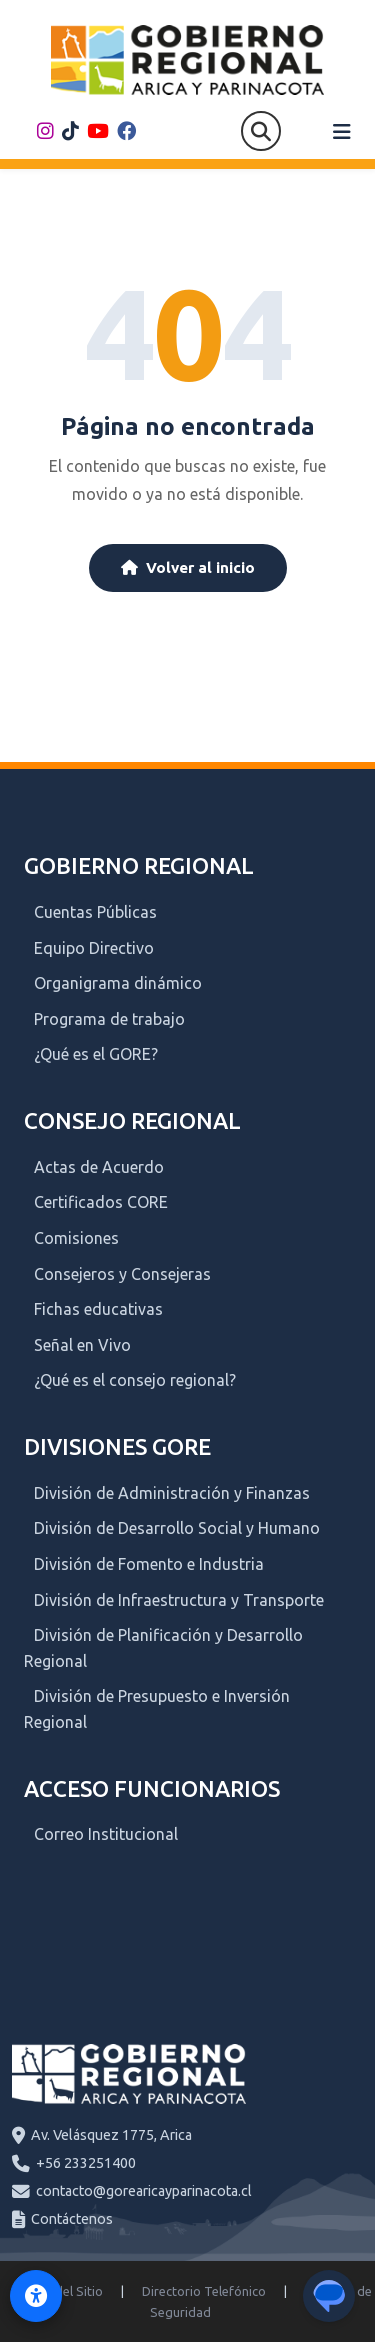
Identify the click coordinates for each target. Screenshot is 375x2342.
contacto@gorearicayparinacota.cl (144, 2191)
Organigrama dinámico (118, 983)
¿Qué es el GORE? (96, 1054)
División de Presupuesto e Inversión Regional (157, 1709)
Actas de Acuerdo (99, 1167)
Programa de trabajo (109, 1019)
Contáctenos (72, 2219)
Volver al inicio (188, 567)
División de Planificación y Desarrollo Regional (163, 1648)
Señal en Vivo (82, 1345)
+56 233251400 (86, 2163)
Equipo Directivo (94, 948)
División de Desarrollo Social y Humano (177, 1528)
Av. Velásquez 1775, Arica (111, 2135)
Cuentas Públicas (95, 912)
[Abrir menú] (342, 132)
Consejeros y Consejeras (122, 1274)
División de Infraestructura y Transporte (179, 1600)
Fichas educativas (98, 1309)
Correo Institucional (106, 1834)
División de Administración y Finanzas (172, 1493)
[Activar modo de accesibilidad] (36, 2296)
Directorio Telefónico (204, 2291)
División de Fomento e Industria (149, 1564)
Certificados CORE (101, 1202)
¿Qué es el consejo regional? (135, 1380)
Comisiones (76, 1238)
